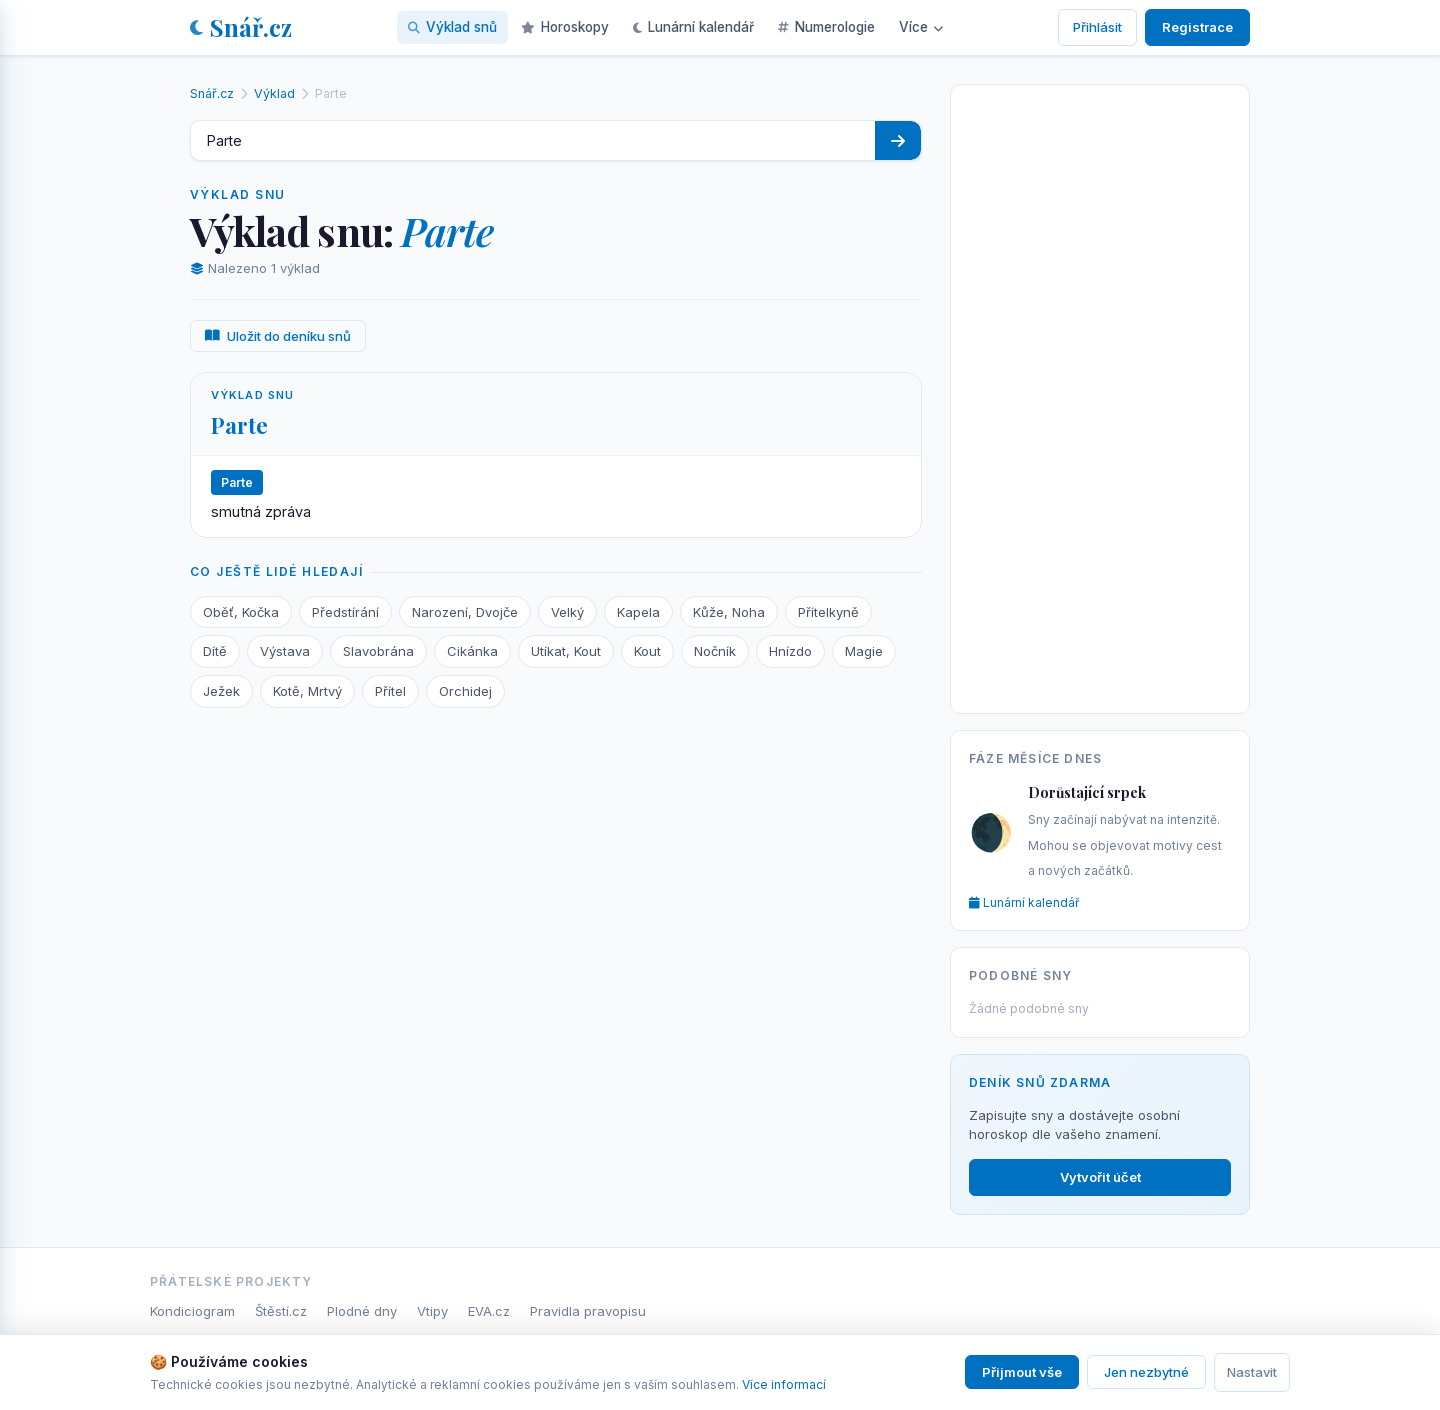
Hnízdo (790, 651)
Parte (239, 425)
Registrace (1197, 27)
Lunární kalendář (693, 27)
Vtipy (432, 1311)
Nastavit (1252, 1372)
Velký (567, 612)
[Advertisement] (1100, 395)
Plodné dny (362, 1311)
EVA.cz (489, 1311)
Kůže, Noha (729, 612)
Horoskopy (565, 27)
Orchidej (465, 691)
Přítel (390, 691)
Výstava (285, 651)
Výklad (274, 93)
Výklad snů (452, 27)
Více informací (784, 1384)
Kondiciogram (192, 1311)
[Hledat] (898, 140)
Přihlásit (1097, 27)
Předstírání (345, 612)
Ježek (221, 691)
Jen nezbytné (1146, 1372)
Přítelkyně (828, 612)
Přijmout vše (1022, 1372)
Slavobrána (378, 651)
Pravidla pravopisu (588, 1311)
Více (921, 27)
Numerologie (826, 27)
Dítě (215, 651)
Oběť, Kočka (241, 612)
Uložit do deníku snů (278, 336)
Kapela (638, 612)
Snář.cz (241, 27)
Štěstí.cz (281, 1311)
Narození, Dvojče (465, 612)
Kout (647, 651)
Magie (864, 651)
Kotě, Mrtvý (307, 691)
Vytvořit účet (1100, 1177)
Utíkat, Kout (566, 651)
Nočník (715, 651)
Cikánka (472, 651)
